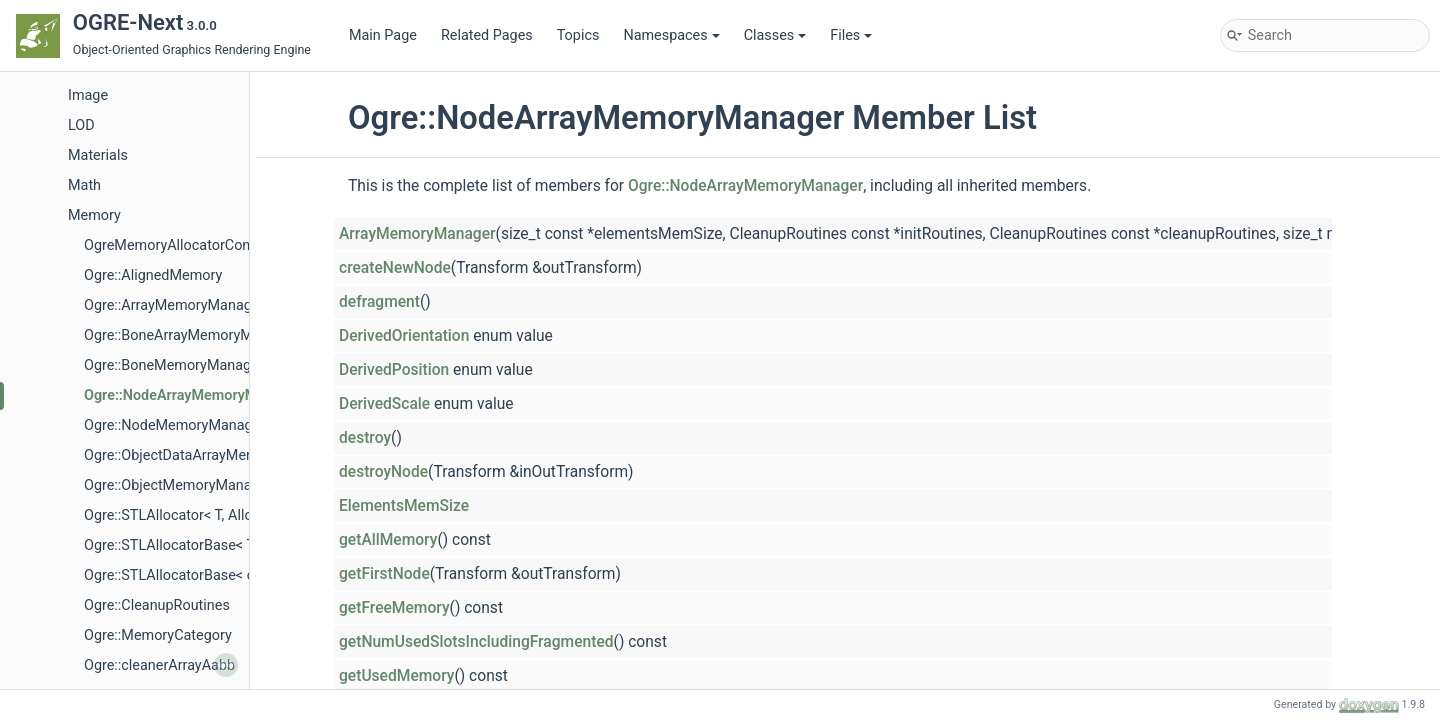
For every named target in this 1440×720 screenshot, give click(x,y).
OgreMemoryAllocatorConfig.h (181, 245)
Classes (775, 35)
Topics (578, 35)
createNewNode (395, 268)
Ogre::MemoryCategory (158, 635)
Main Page (383, 35)
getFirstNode (384, 574)
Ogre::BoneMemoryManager (174, 365)
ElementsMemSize (404, 506)
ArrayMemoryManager (417, 234)
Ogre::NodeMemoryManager (174, 425)
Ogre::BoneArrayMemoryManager (190, 335)
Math (84, 185)
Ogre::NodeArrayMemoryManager (193, 395)
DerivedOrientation (404, 336)
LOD (81, 125)
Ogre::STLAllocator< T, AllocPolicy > (197, 515)
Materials (98, 155)
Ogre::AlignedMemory (153, 275)
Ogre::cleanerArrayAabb (159, 665)
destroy (365, 438)
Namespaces (671, 35)
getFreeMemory (394, 608)
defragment (379, 302)
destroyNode (383, 472)
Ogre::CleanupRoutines (157, 605)
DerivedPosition (394, 370)
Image (88, 95)
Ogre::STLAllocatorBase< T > (175, 545)
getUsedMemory (396, 676)
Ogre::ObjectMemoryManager (178, 485)
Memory (94, 215)
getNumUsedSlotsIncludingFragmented (476, 642)
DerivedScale (384, 404)
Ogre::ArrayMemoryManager (174, 305)
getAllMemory (388, 540)
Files (851, 35)
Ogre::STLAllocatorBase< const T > (194, 575)
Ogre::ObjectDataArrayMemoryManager (209, 455)
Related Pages (487, 35)
